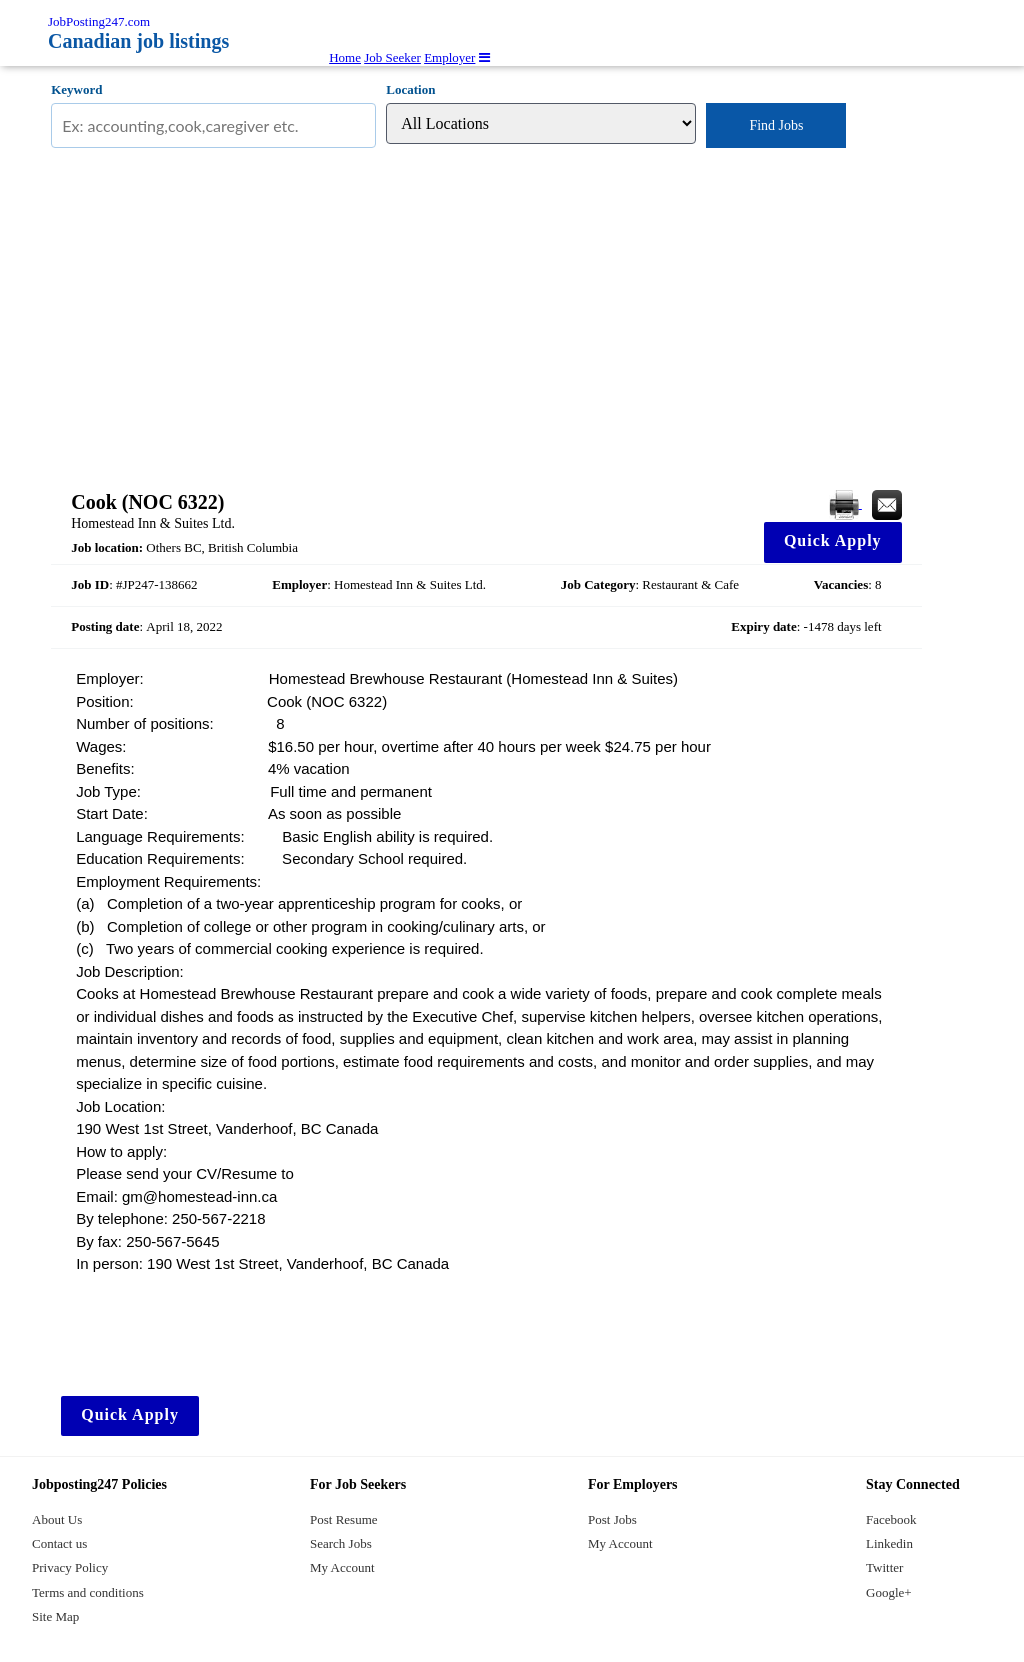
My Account (342, 1567)
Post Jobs (612, 1519)
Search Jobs (341, 1543)
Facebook (891, 1519)
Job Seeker (392, 57)
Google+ (889, 1592)
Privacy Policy (70, 1567)
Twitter (884, 1567)
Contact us (59, 1543)
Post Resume (344, 1519)
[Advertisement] (486, 319)
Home (345, 57)
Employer (449, 57)
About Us (57, 1519)
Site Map (55, 1616)
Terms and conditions (88, 1592)
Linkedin (889, 1543)
